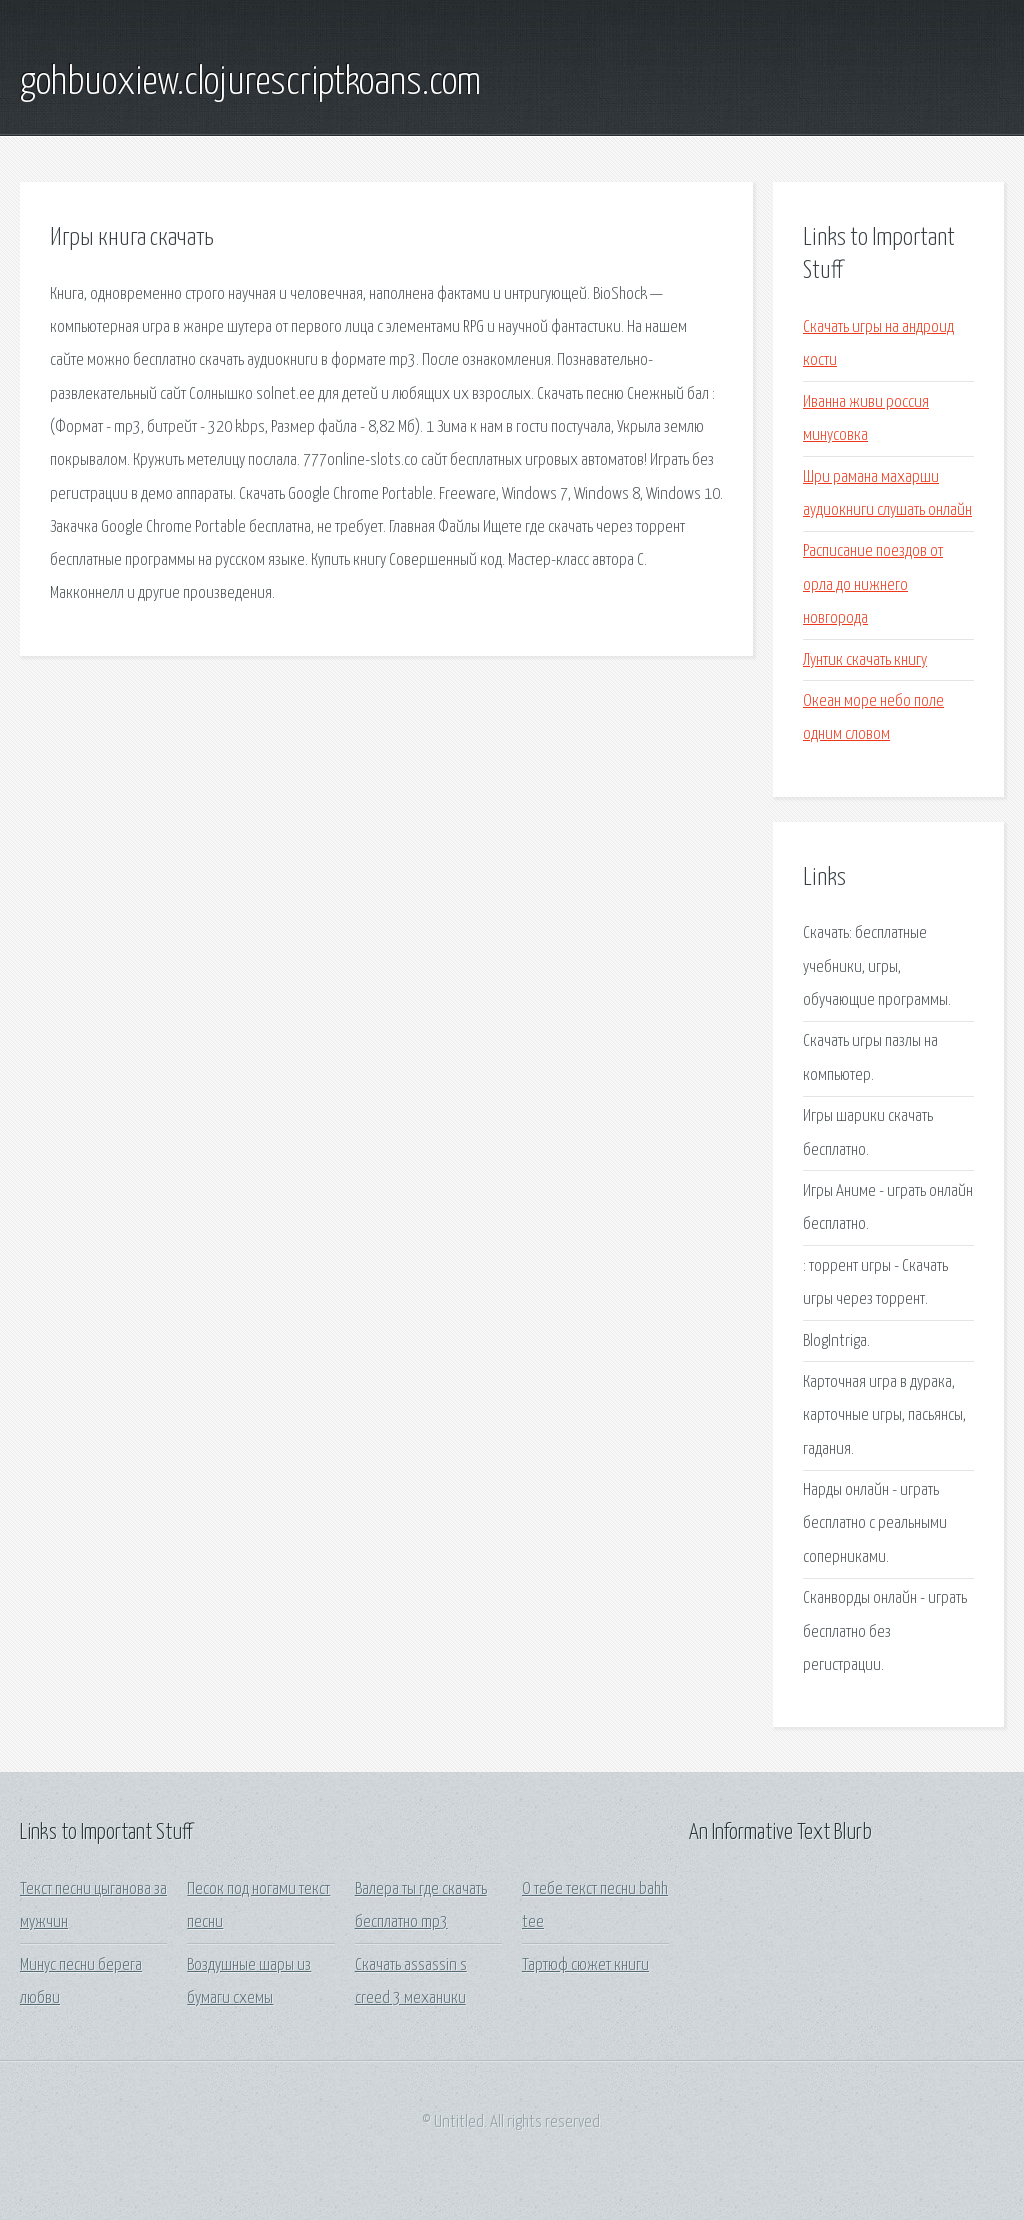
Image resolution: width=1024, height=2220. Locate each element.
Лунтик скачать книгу (865, 660)
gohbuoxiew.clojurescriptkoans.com (250, 83)
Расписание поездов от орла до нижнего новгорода (873, 585)
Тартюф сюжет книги (585, 1965)
